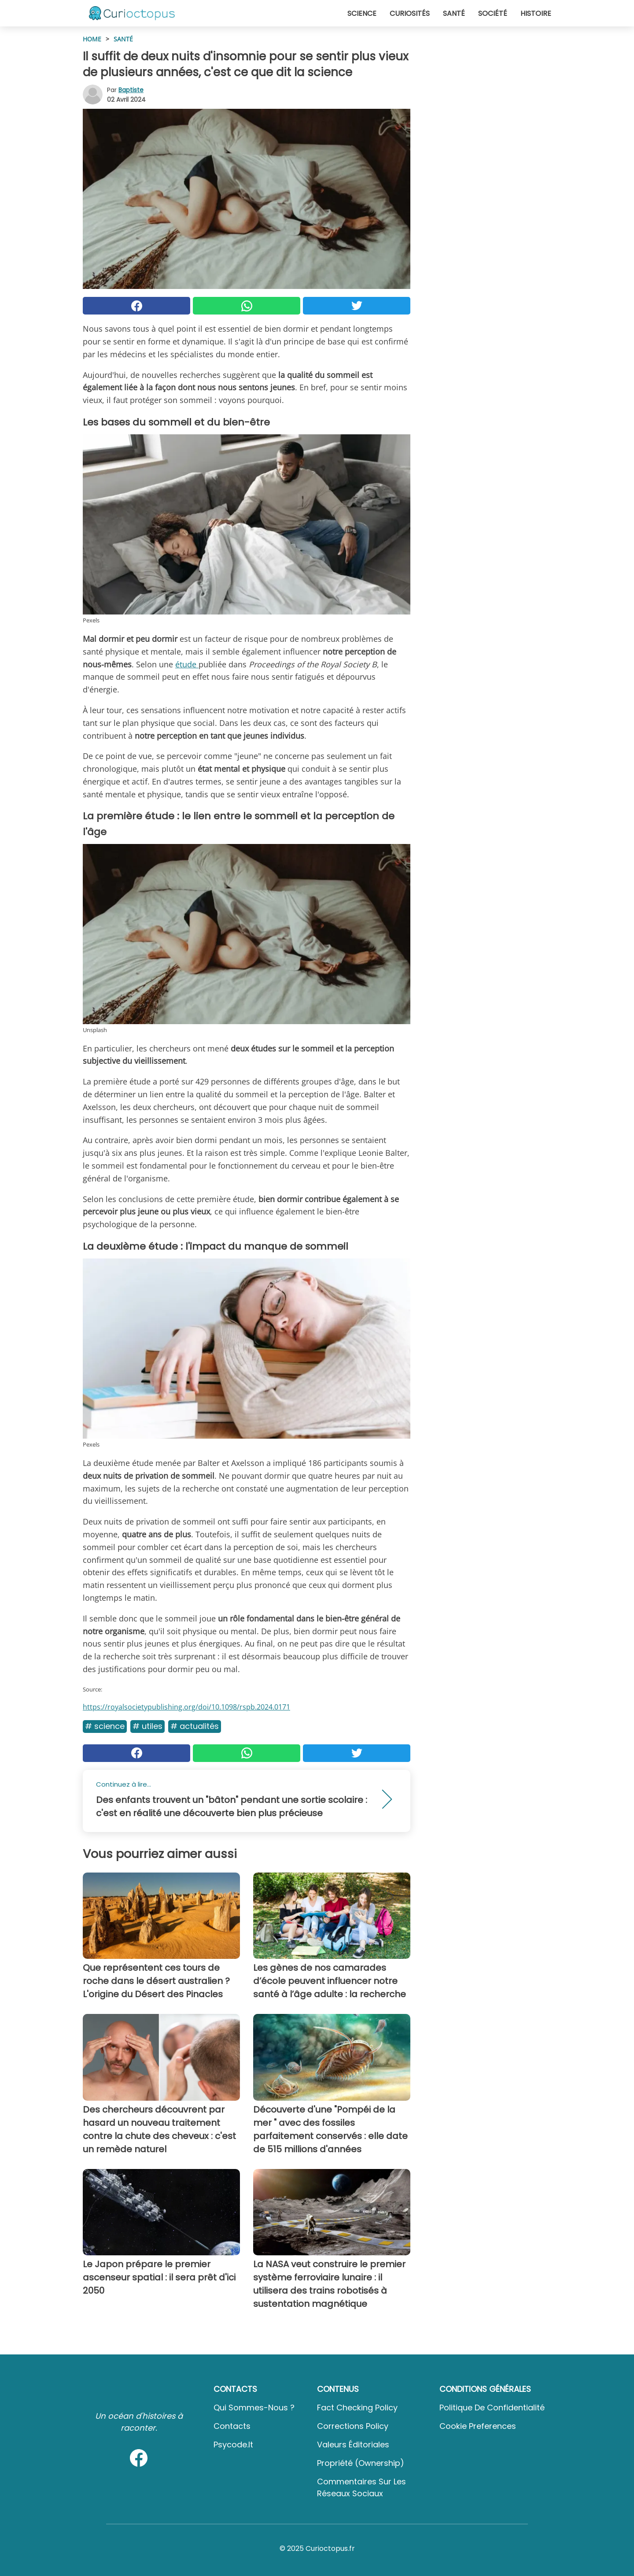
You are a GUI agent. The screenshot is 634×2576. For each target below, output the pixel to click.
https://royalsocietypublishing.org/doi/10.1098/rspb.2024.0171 (186, 1707)
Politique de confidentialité (492, 2407)
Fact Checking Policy (357, 2407)
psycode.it (233, 2444)
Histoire (535, 13)
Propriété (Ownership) (360, 2463)
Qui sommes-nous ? (254, 2407)
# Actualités (194, 1726)
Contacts (232, 2426)
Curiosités (410, 13)
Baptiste (131, 89)
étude (187, 664)
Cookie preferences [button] (477, 2426)
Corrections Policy (352, 2426)
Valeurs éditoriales (353, 2444)
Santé (454, 13)
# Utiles (147, 1726)
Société (492, 13)
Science (361, 13)
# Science (105, 1726)
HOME (92, 39)
